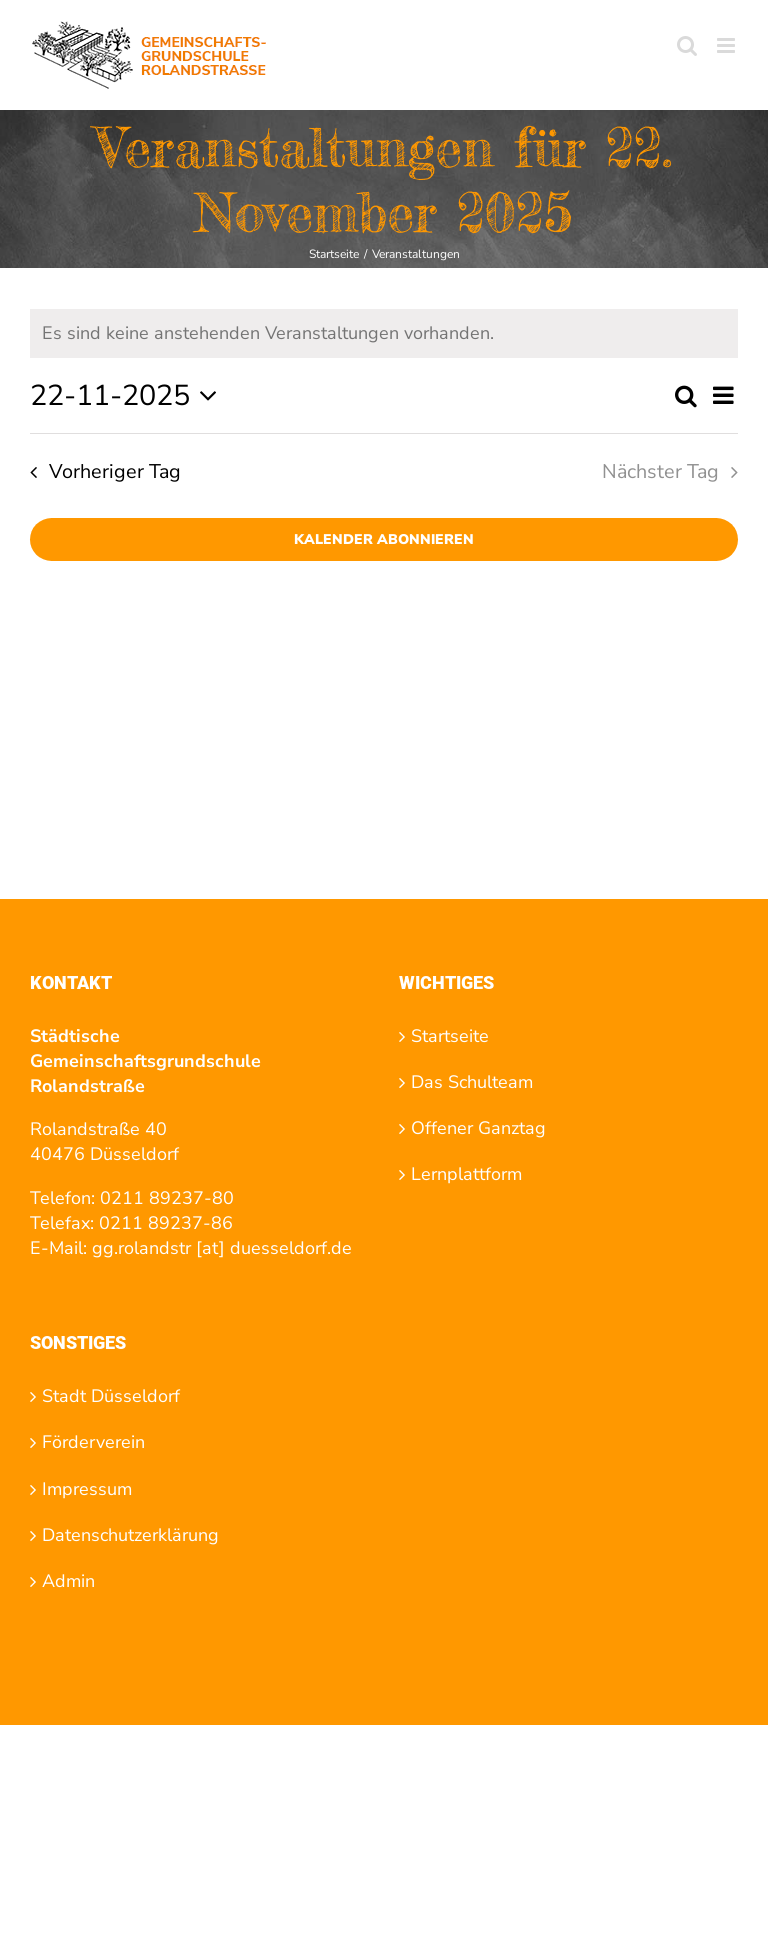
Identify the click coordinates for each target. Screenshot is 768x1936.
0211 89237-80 (167, 1198)
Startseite (450, 1036)
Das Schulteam (472, 1082)
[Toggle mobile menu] (727, 45)
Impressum (87, 1489)
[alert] (384, 333)
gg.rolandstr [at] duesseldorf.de (222, 1248)
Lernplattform (466, 1174)
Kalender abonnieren (384, 539)
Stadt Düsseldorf (111, 1396)
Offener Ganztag (478, 1128)
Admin (68, 1581)
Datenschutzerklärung (130, 1535)
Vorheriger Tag (115, 471)
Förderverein (93, 1442)
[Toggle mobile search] (687, 45)
